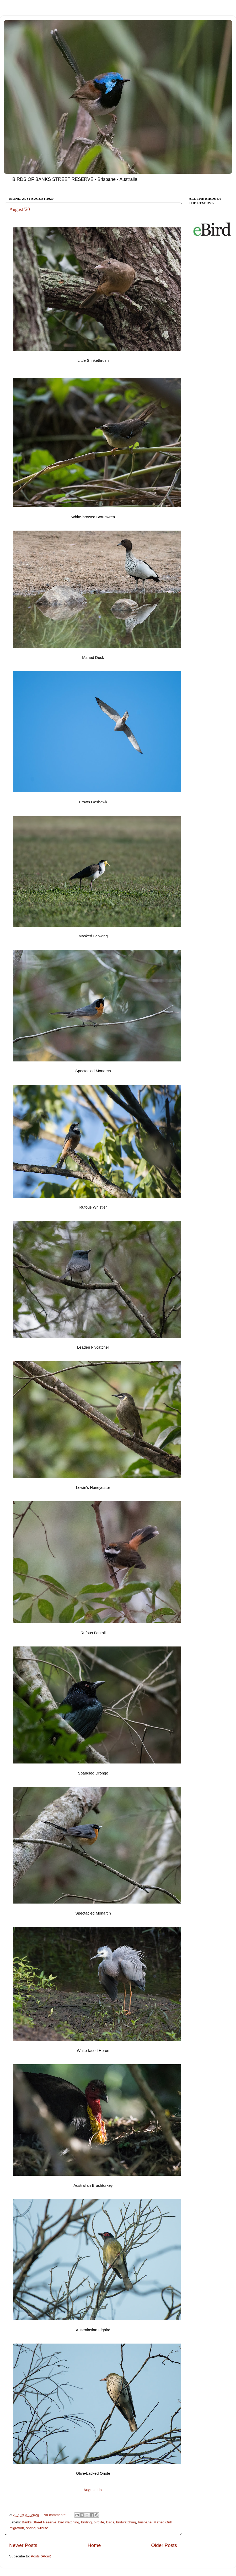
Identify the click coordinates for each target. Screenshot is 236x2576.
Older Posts (164, 2545)
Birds (110, 2522)
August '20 (19, 209)
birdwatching (126, 2522)
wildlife (42, 2528)
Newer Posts (23, 2545)
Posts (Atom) (41, 2556)
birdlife (99, 2522)
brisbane (145, 2522)
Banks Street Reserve (39, 2522)
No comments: (55, 2515)
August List (93, 2490)
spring (31, 2528)
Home (94, 2545)
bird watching (68, 2522)
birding (86, 2522)
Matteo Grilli (162, 2522)
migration (16, 2528)
